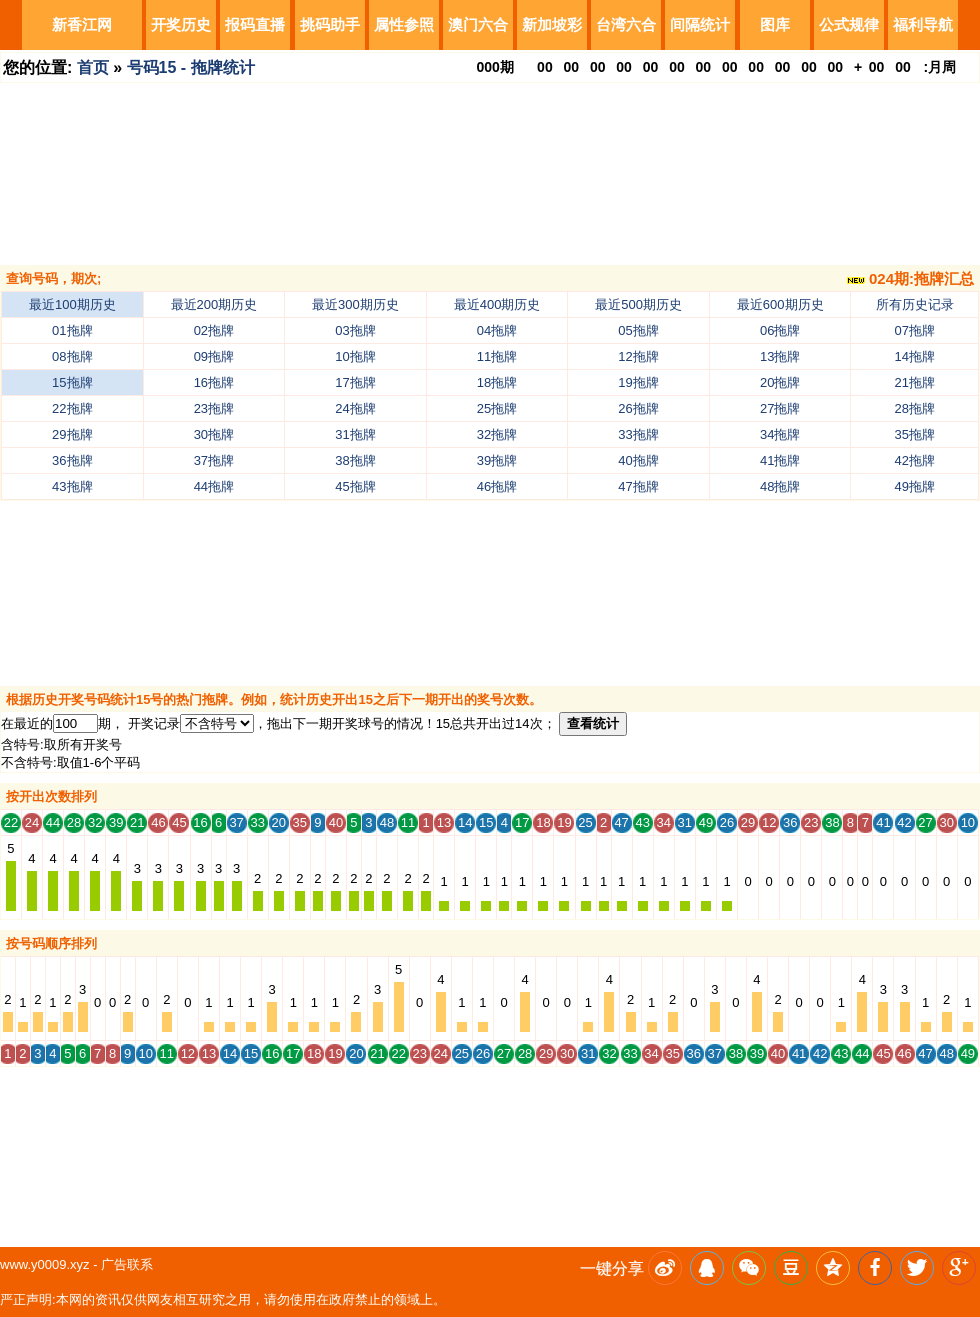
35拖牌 (915, 434)
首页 (93, 67)
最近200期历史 (214, 304)
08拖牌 (72, 356)
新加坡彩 (552, 24)
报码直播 (255, 24)
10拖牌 (355, 356)
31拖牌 (355, 434)
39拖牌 (497, 460)
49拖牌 (915, 486)
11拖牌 (497, 356)
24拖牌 (355, 408)
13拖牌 (780, 356)
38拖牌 (355, 460)
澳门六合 (478, 24)
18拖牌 (497, 382)
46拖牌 (497, 486)
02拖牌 (214, 330)
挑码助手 (330, 24)
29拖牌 (72, 434)
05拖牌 (638, 330)
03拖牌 (355, 330)
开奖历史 (181, 24)
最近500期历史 (638, 304)
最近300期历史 (355, 304)
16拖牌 (214, 382)
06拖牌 (780, 330)
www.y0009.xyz (45, 1264)
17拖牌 (355, 382)
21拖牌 (915, 382)
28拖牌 (915, 408)
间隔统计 (700, 24)
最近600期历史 (780, 304)
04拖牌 (497, 330)
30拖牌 (214, 434)
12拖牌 (638, 356)
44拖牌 (214, 486)
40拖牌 (638, 460)
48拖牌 (780, 486)
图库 (775, 24)
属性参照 (404, 24)
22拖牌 (72, 408)
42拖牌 (915, 460)
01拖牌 (72, 330)
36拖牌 (72, 460)
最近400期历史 (497, 304)
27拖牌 (780, 408)
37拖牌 (214, 460)
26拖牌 (638, 408)
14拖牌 (915, 356)
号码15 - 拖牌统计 (191, 67)
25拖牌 (497, 408)
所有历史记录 (915, 304)
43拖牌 (72, 486)
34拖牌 (780, 434)
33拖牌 (638, 434)
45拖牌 (355, 486)
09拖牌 (214, 356)
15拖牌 (72, 382)
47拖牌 (638, 486)
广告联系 (127, 1264)
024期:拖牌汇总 (910, 278)
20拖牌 (780, 382)
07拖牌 (915, 330)
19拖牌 (638, 382)
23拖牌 (214, 408)
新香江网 (82, 24)
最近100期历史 (72, 304)
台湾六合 (626, 24)
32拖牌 (497, 434)
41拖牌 (780, 460)
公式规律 (849, 24)
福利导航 (923, 24)
